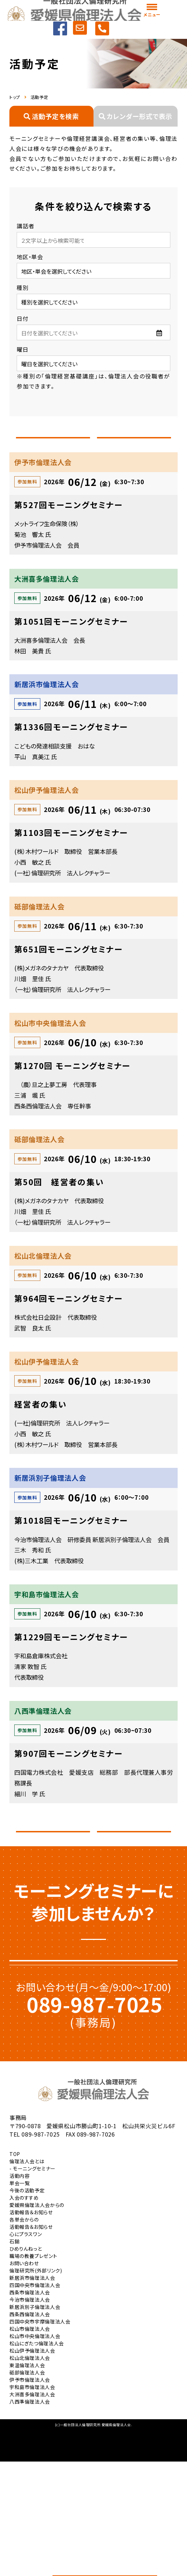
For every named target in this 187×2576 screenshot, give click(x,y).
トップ (14, 97)
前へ (53, 445)
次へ (134, 445)
